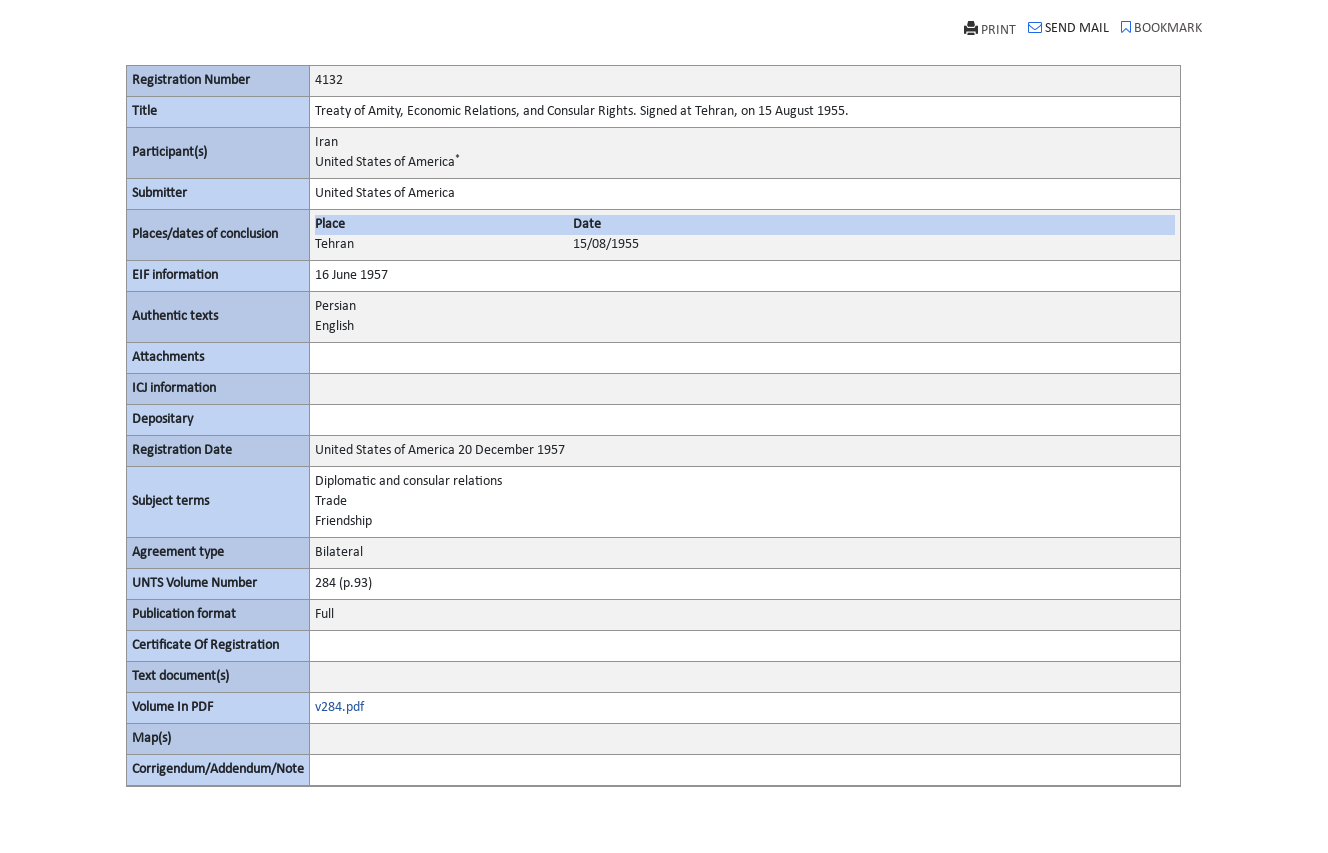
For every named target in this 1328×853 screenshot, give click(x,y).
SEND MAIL (1068, 28)
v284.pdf (339, 707)
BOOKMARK (1161, 28)
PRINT (990, 29)
